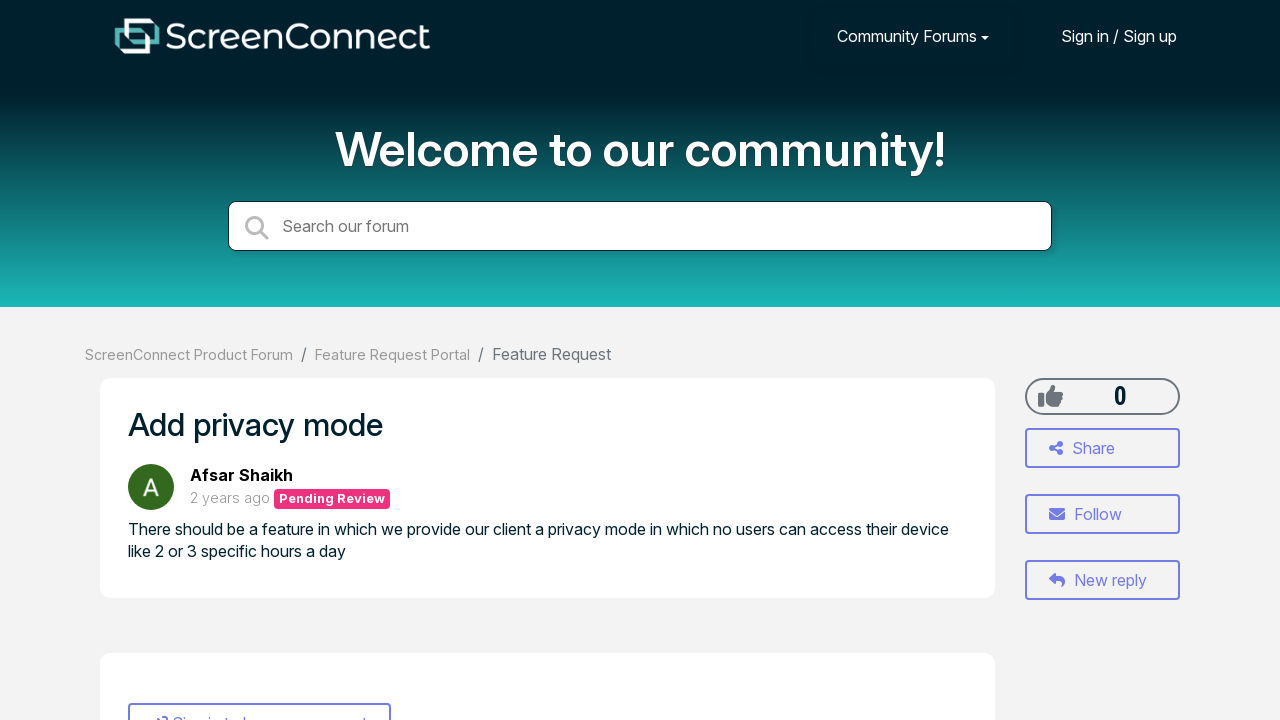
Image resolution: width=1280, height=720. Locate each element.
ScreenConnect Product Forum (189, 354)
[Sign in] (1104, 35)
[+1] (1050, 396)
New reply (1098, 580)
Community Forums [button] (907, 36)
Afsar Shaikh (241, 475)
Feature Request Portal (392, 354)
